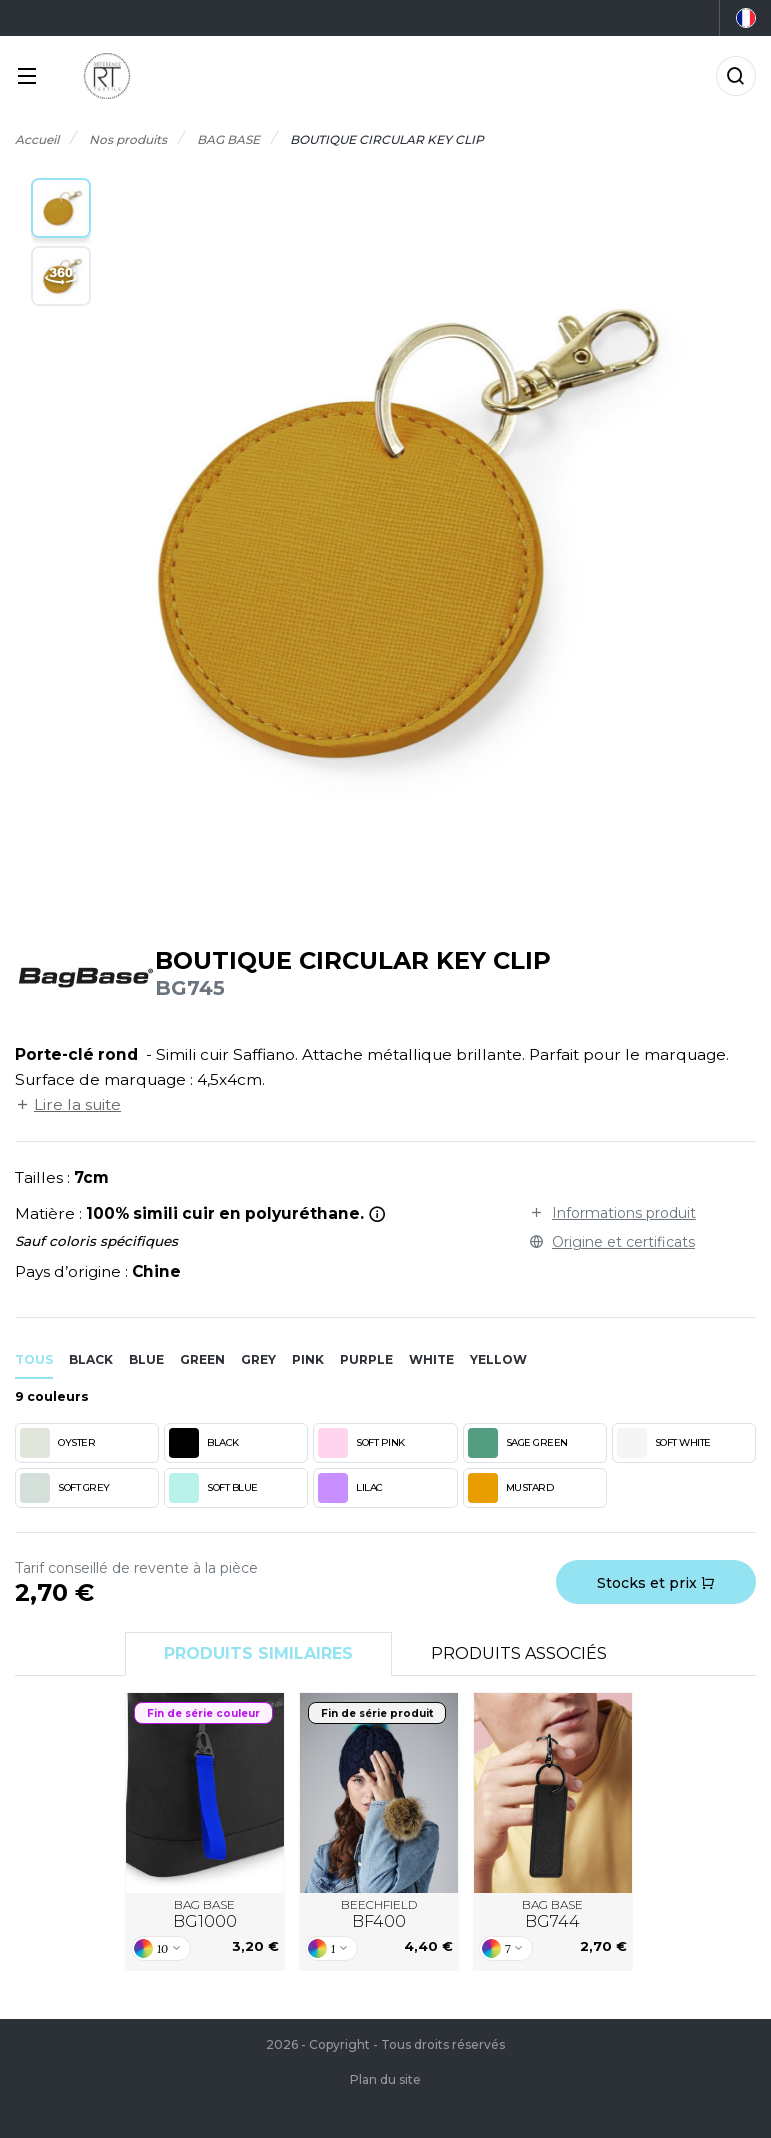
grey (258, 1359)
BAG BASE (205, 1915)
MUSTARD (511, 1488)
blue (146, 1359)
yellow (498, 1359)
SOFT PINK (361, 1443)
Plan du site (385, 2079)
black (91, 1359)
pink (308, 1359)
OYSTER (57, 1443)
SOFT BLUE (213, 1488)
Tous (34, 1359)
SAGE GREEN (518, 1443)
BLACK (204, 1443)
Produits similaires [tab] (258, 1653)
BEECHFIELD (379, 1915)
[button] (61, 208)
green (202, 1359)
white (431, 1359)
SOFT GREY (65, 1488)
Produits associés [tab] (519, 1653)
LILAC (350, 1488)
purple (366, 1359)
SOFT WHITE (664, 1443)
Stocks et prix (656, 1583)
